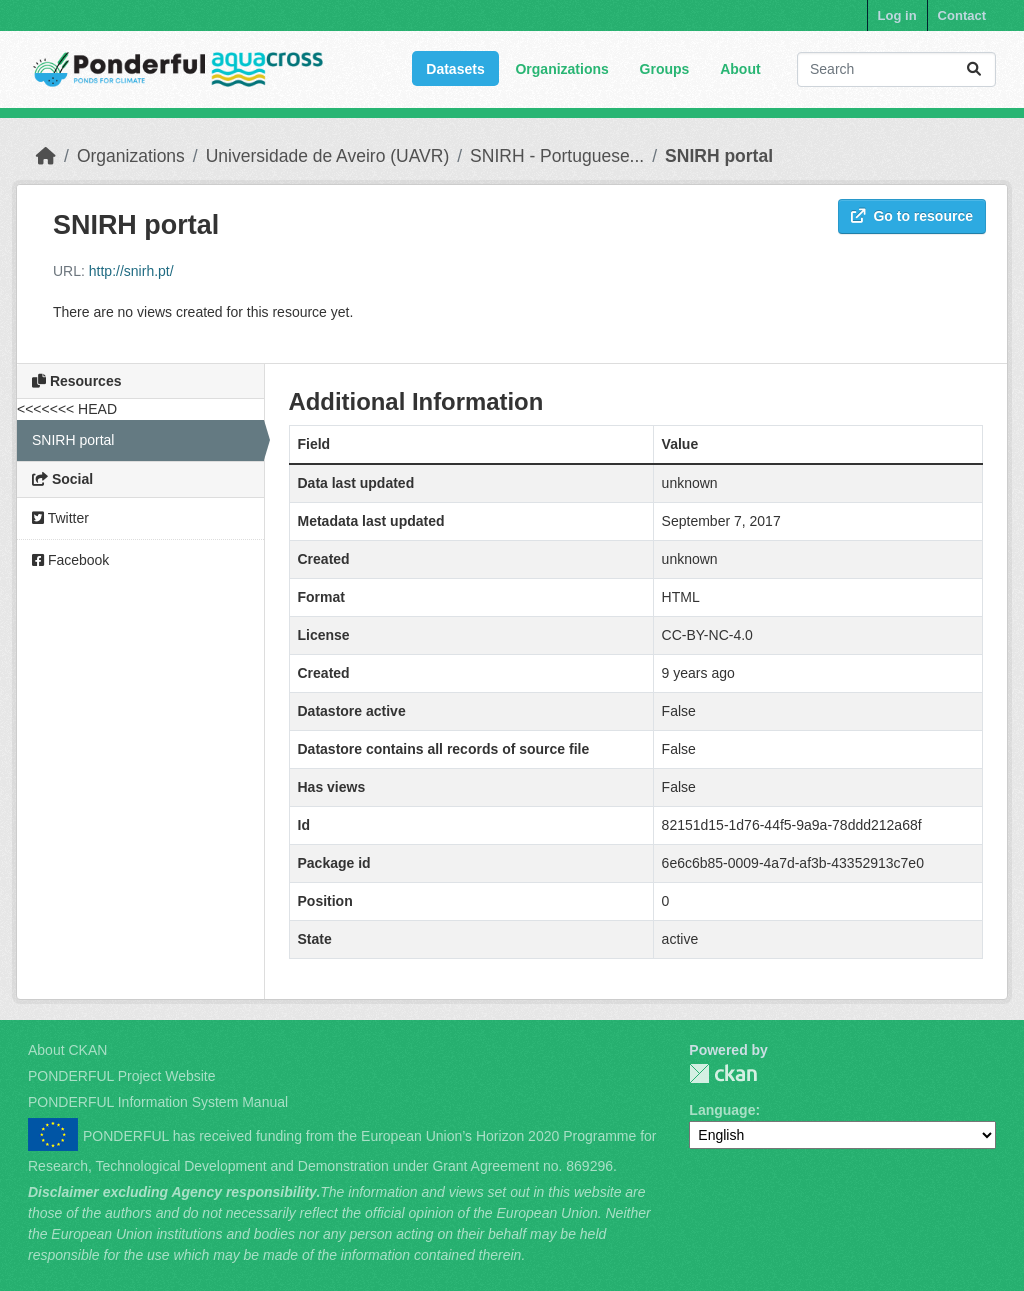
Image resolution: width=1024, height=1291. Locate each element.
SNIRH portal (719, 156)
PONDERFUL (723, 1073)
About (740, 69)
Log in (897, 15)
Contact (962, 15)
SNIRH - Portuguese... (557, 156)
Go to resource (912, 216)
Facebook (70, 560)
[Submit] (974, 69)
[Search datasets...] (896, 69)
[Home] (46, 156)
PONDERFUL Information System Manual (158, 1102)
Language (722, 1110)
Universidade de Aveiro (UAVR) (328, 156)
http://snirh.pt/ (131, 271)
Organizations (561, 69)
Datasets (455, 69)
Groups (665, 69)
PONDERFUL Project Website (122, 1076)
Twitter (60, 518)
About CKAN (67, 1050)
